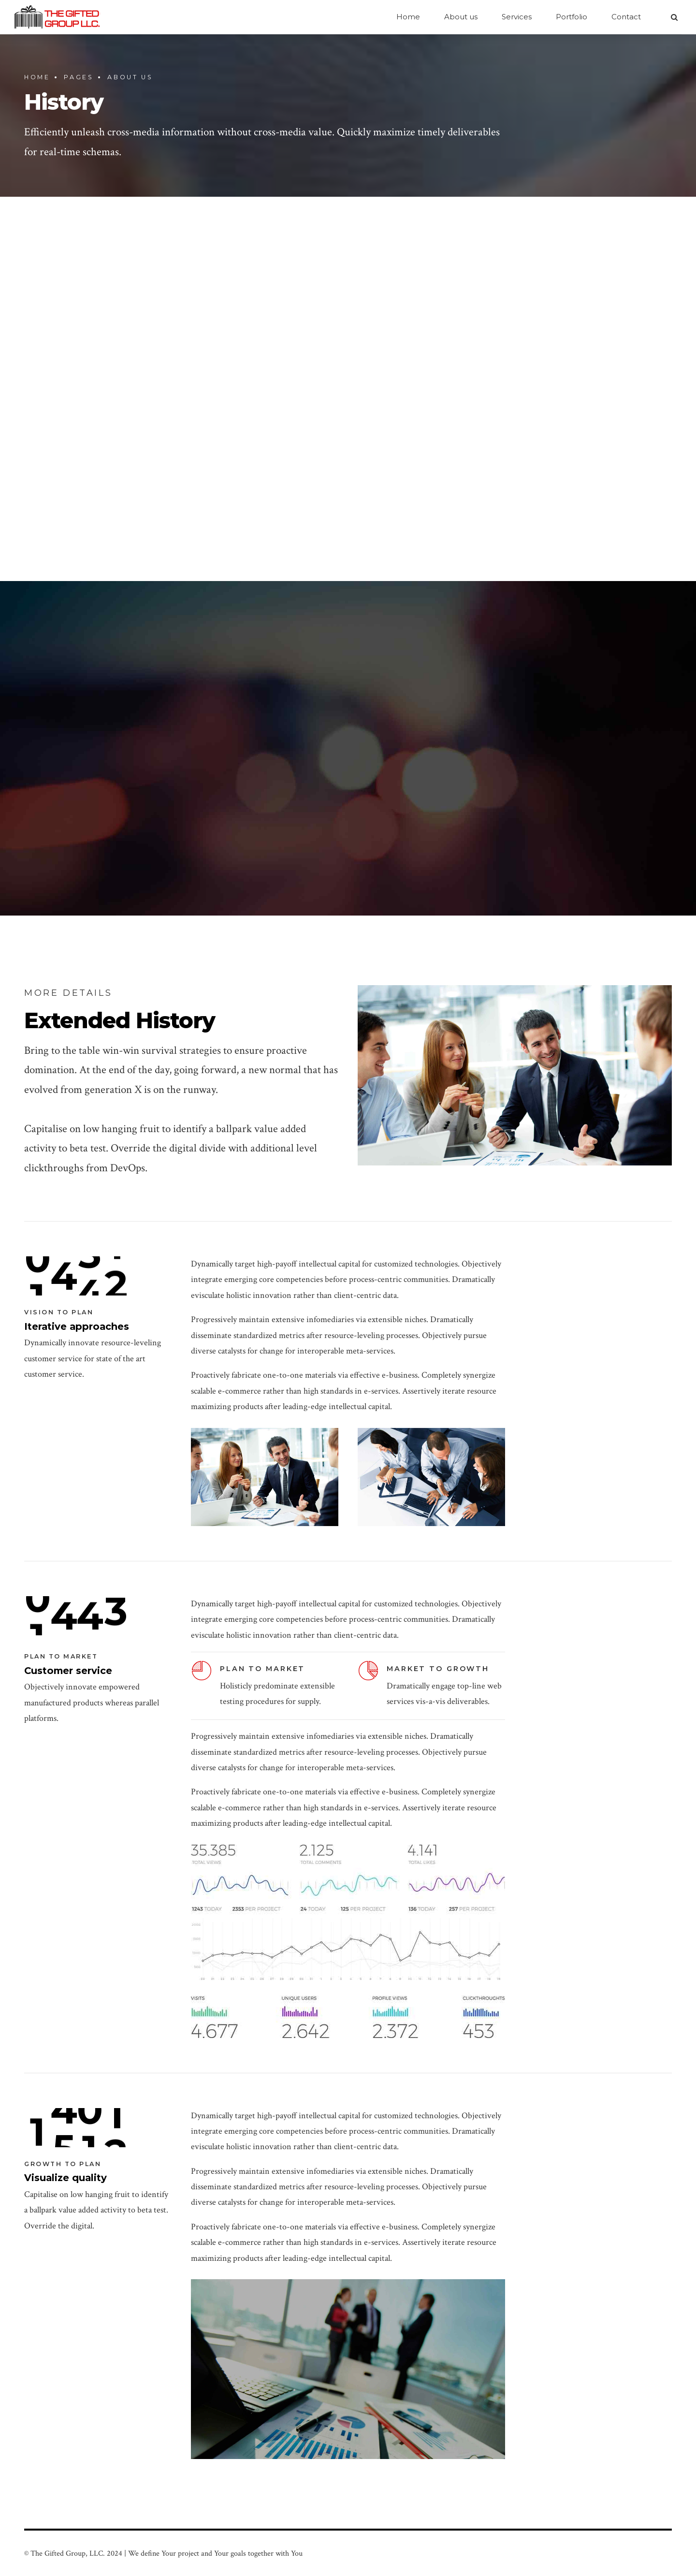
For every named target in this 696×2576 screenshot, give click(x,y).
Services (517, 16)
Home (408, 16)
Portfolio (571, 16)
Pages (78, 77)
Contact (626, 16)
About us (461, 16)
